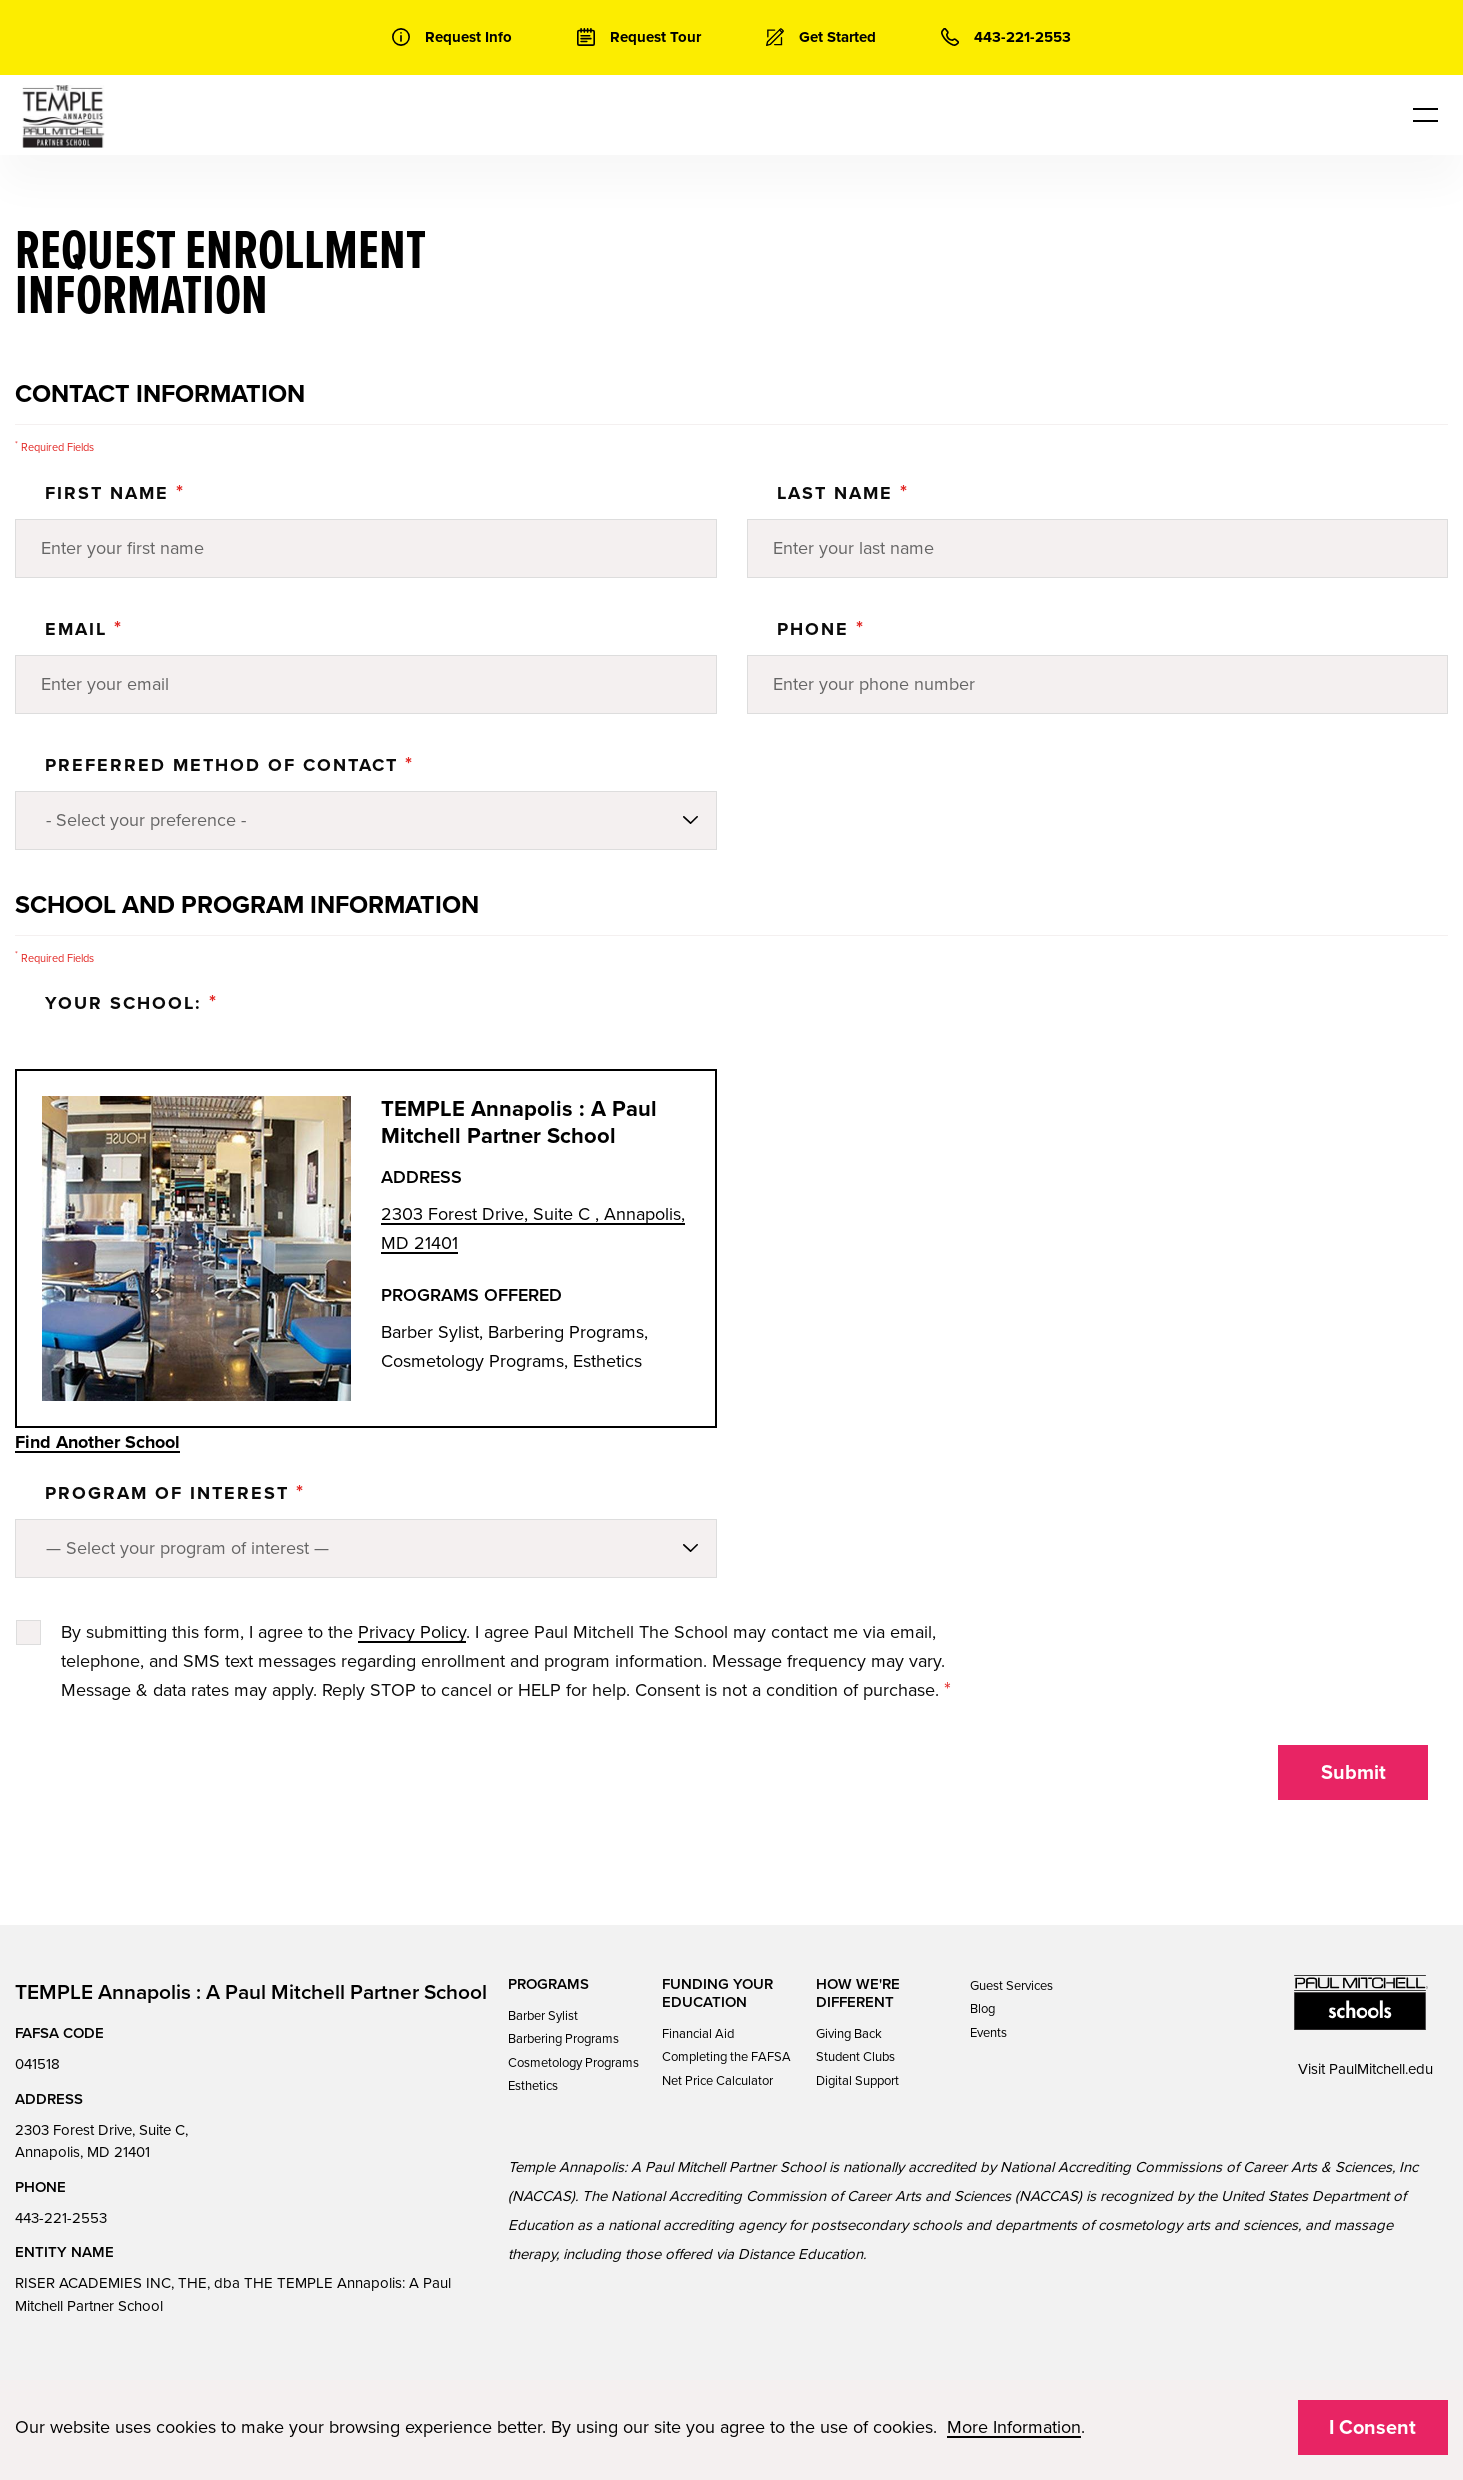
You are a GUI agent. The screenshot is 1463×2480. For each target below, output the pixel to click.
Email (84, 629)
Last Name (843, 493)
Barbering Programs (563, 2039)
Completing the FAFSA (726, 2057)
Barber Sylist (543, 2016)
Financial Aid (698, 2034)
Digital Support (857, 2081)
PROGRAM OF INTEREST (175, 1493)
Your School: (131, 1003)
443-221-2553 (61, 2218)
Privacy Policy (412, 1632)
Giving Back (849, 2034)
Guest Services (1011, 1986)
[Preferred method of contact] (366, 820)
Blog (982, 2009)
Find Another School (97, 1442)
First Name (115, 493)
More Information (1014, 2427)
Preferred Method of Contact (229, 765)
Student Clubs (855, 2057)
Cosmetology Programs (573, 2063)
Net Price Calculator (717, 2081)
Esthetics (533, 2086)
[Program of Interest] (366, 1548)
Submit (1353, 1773)
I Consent (1372, 2428)
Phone (821, 629)
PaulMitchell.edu (1381, 2069)
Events (988, 2033)
